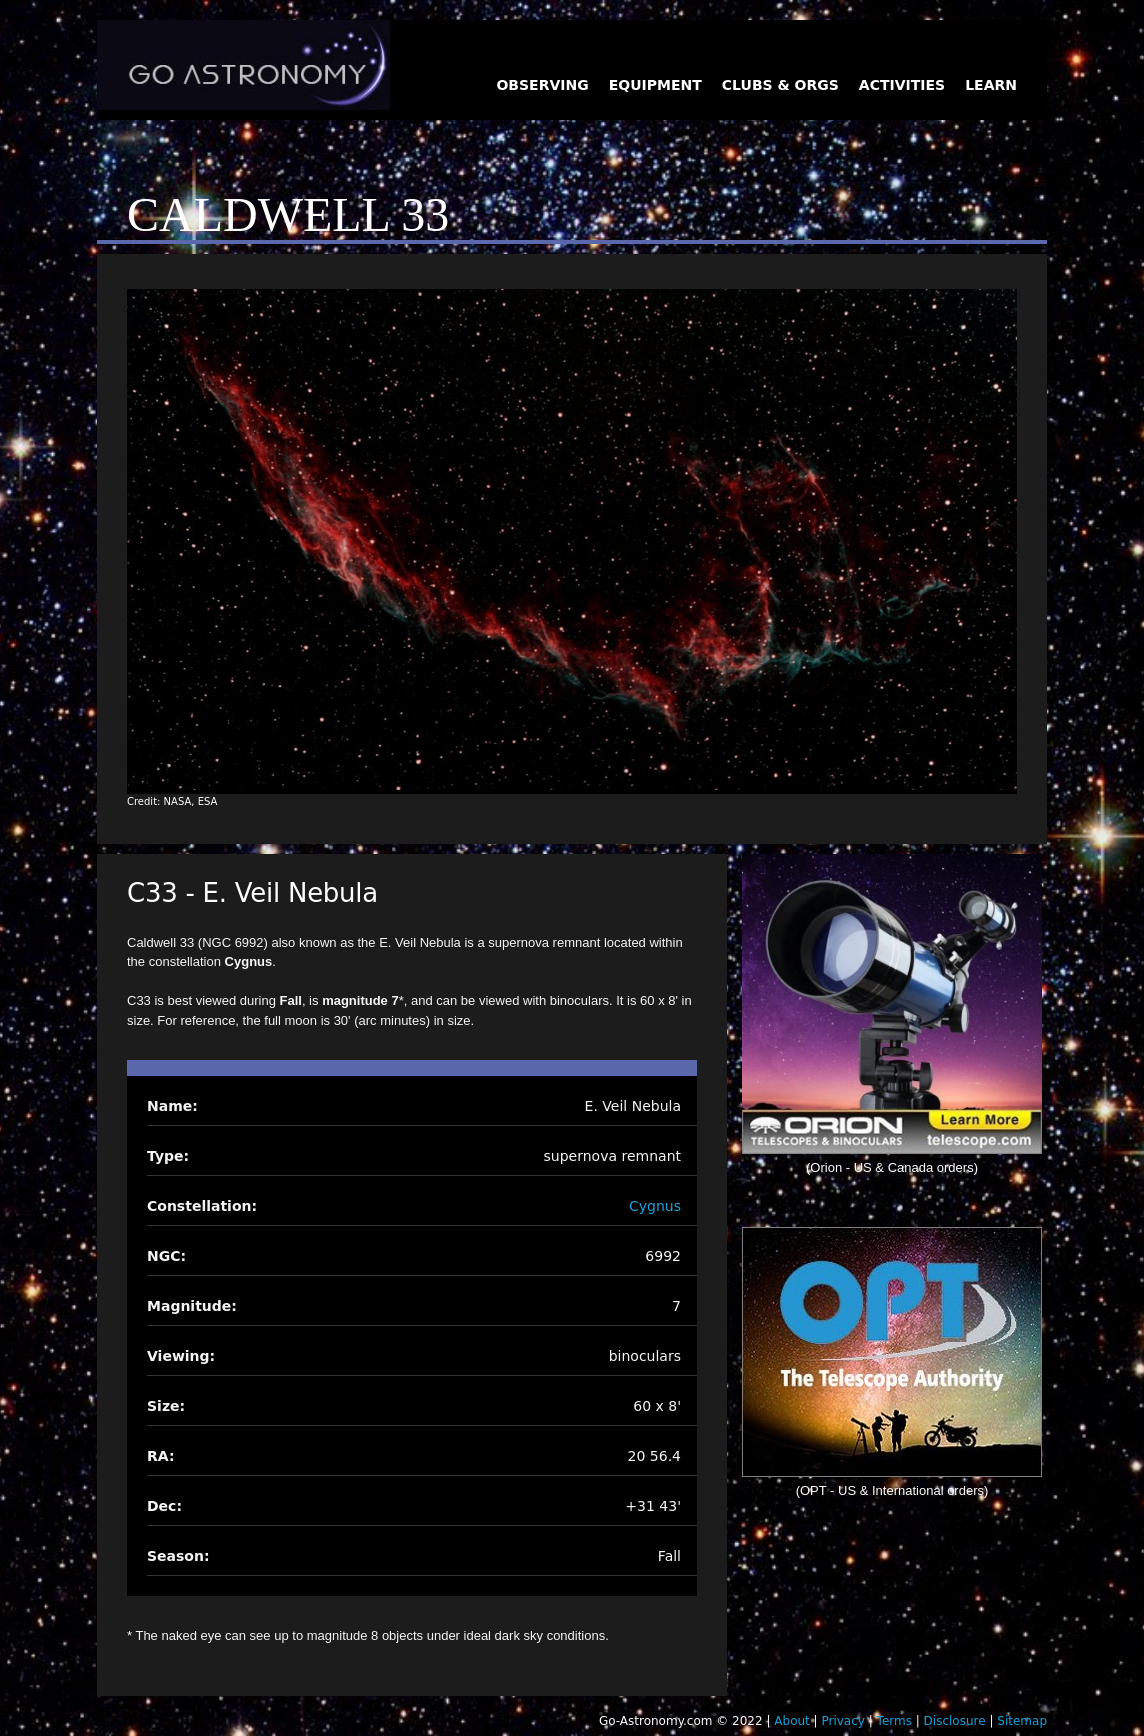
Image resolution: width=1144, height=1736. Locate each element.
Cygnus (655, 1206)
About (791, 1721)
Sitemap (1022, 1721)
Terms (894, 1721)
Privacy (842, 1721)
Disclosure (955, 1721)
